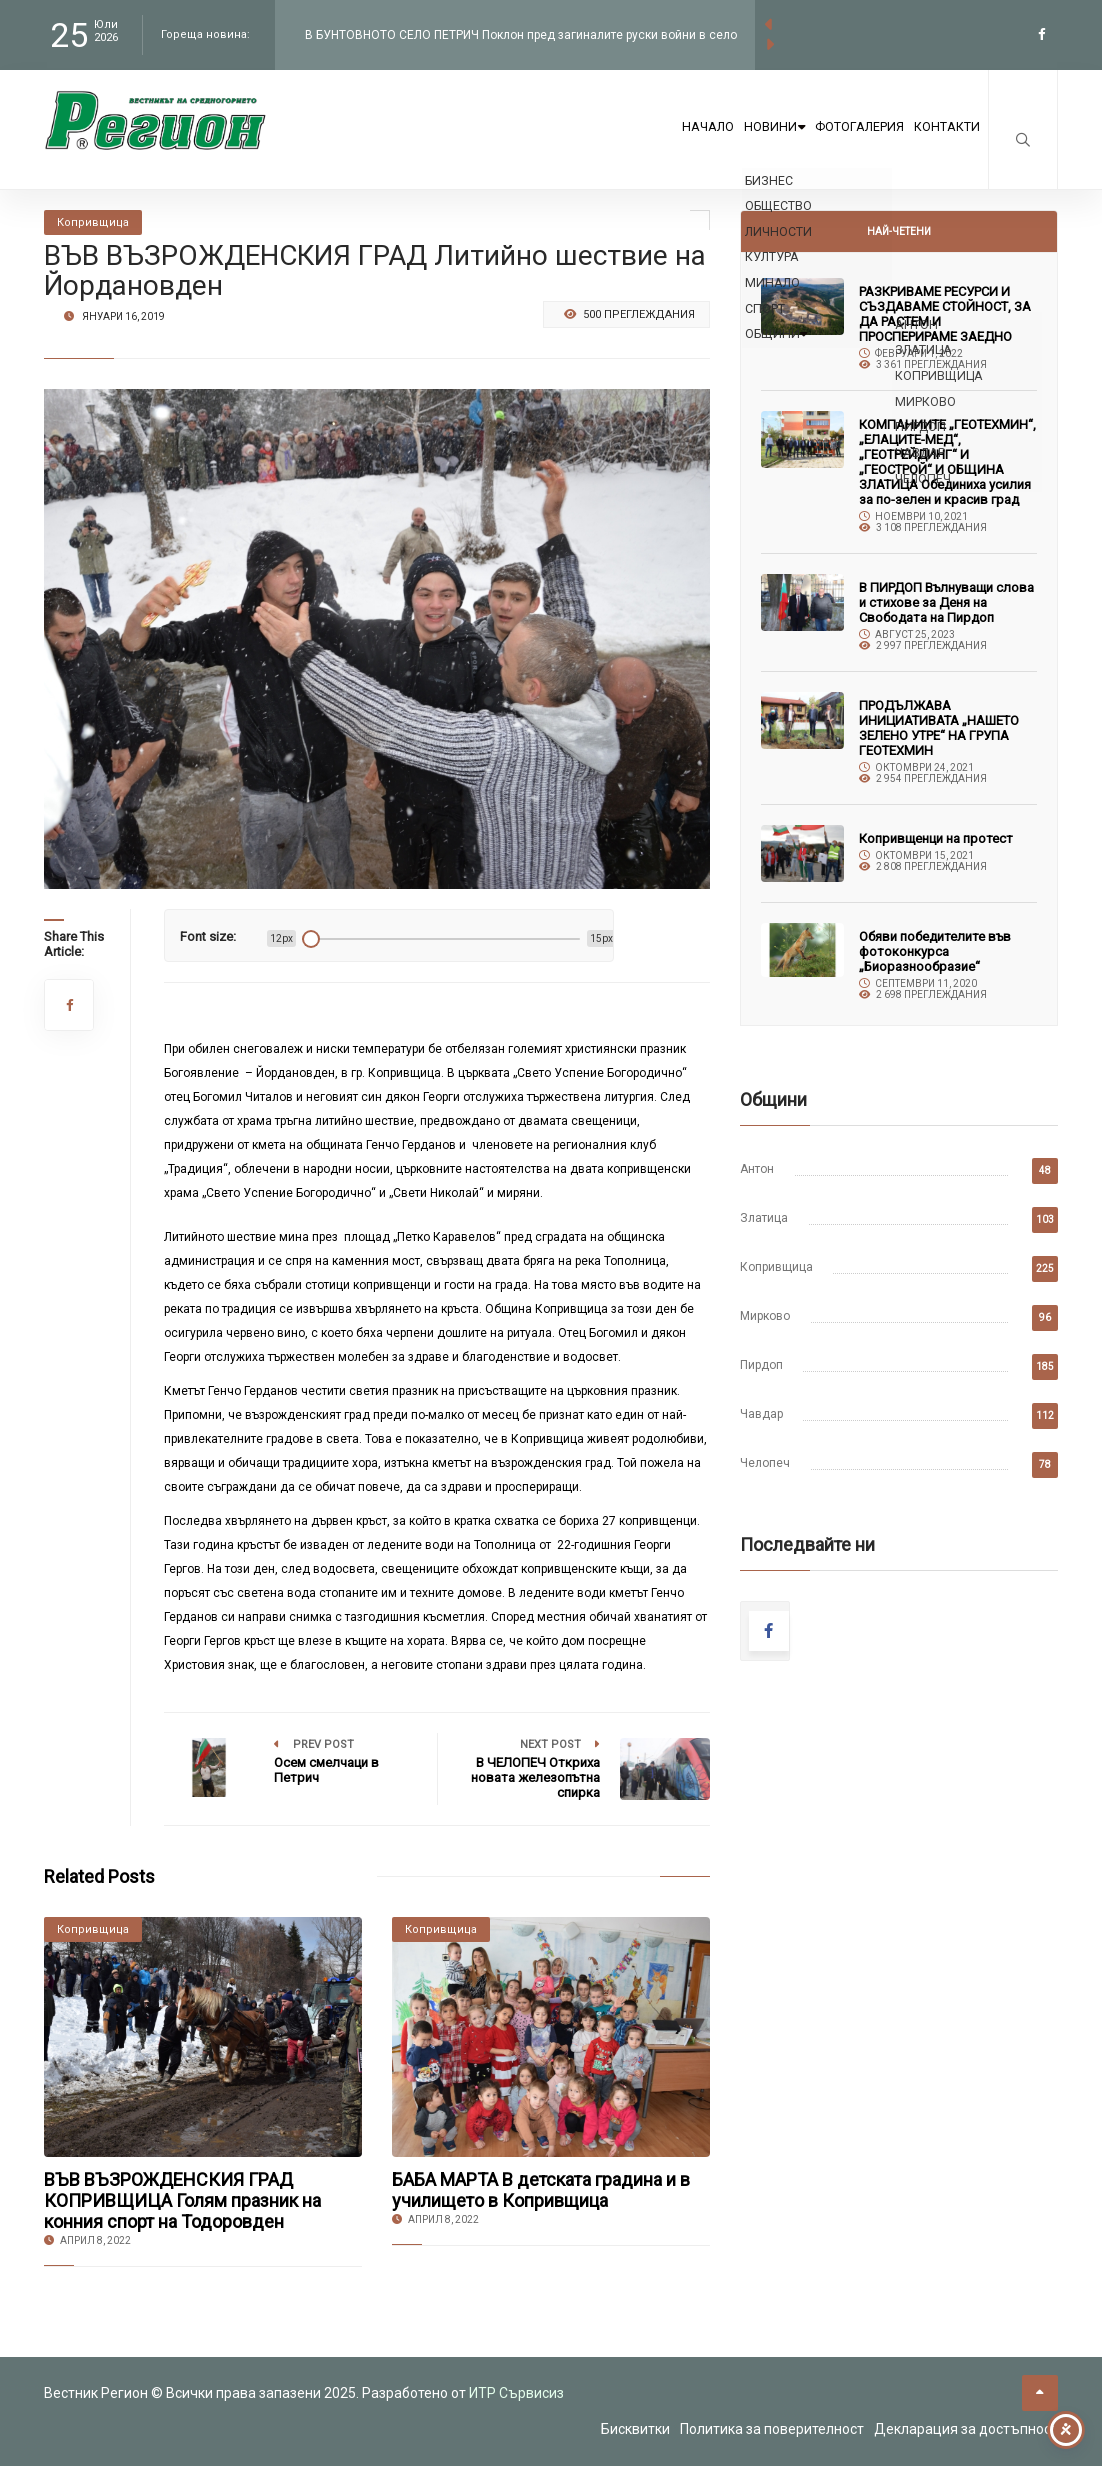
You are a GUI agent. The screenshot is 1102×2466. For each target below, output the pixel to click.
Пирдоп (761, 1365)
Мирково (765, 1316)
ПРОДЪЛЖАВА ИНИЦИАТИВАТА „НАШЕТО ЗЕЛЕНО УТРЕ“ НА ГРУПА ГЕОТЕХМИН (939, 728)
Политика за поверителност (772, 2429)
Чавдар (761, 1414)
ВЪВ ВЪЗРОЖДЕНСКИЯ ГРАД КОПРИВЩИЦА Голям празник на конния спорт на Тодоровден (182, 2200)
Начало (611, 142)
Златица (764, 1218)
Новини (705, 142)
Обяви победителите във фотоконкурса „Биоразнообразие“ (935, 951)
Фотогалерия (820, 142)
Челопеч (765, 1463)
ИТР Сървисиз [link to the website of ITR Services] (516, 2393)
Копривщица (776, 1267)
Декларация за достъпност (966, 2429)
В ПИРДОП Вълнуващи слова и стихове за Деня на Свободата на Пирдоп (946, 602)
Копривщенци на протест (936, 838)
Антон (757, 1169)
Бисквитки (635, 2429)
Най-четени (899, 231)
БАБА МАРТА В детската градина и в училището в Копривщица (541, 2190)
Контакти (934, 142)
